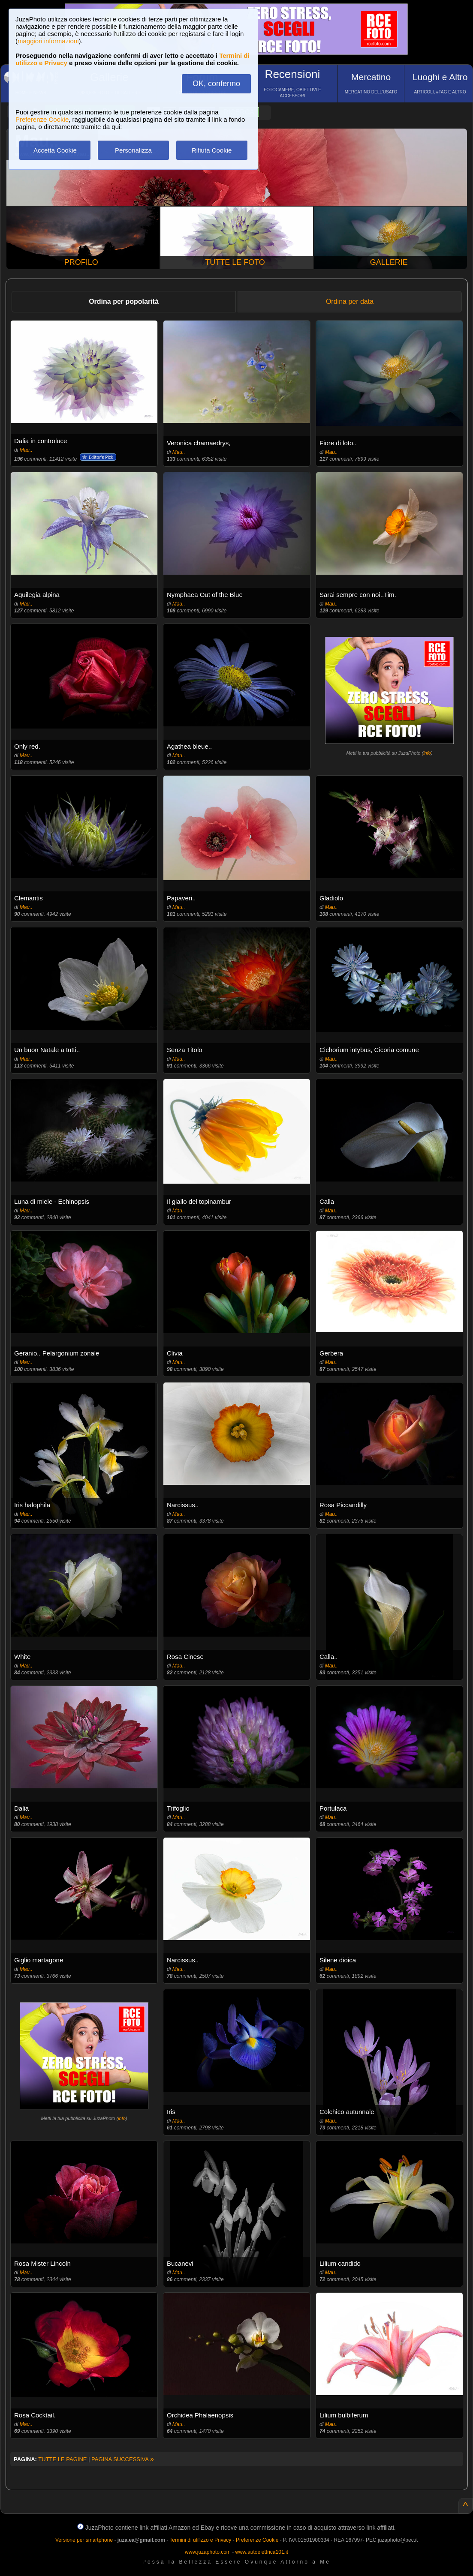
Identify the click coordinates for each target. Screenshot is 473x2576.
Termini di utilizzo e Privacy (200, 2540)
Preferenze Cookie (42, 119)
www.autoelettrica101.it (261, 2552)
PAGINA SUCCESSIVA (122, 2459)
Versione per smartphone (84, 2540)
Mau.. (26, 450)
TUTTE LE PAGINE (62, 2459)
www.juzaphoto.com (208, 2552)
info (427, 753)
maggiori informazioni (48, 41)
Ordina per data (350, 301)
